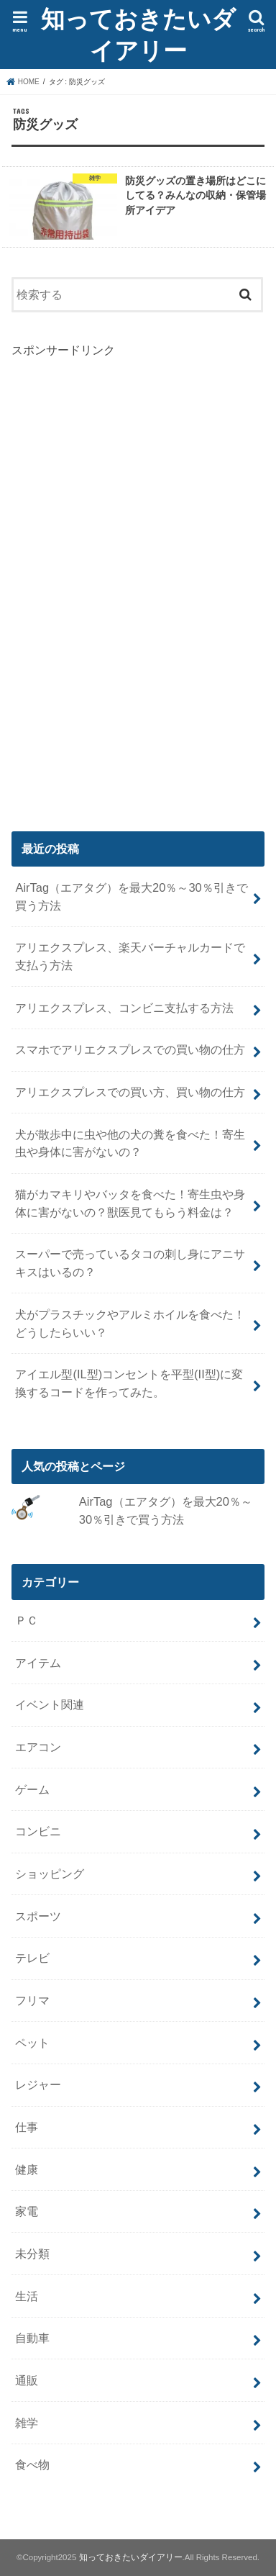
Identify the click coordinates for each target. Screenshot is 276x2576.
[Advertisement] (119, 575)
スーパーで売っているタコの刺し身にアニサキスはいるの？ (130, 1262)
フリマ (32, 2000)
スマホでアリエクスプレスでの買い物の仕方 (130, 1049)
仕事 (26, 2126)
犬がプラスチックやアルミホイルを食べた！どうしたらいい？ (130, 1323)
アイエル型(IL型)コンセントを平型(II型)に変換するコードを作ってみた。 (129, 1383)
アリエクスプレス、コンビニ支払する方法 (124, 1007)
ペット (32, 2042)
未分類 (32, 2253)
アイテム (38, 1662)
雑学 (26, 2422)
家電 (26, 2211)
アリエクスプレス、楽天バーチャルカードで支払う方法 (130, 956)
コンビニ (38, 1831)
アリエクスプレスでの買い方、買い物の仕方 (130, 1091)
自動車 (32, 2337)
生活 (26, 2296)
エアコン (38, 1746)
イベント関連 (49, 1704)
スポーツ (38, 1916)
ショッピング (49, 1873)
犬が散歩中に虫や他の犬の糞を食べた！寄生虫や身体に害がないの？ (130, 1143)
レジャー (38, 2084)
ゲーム (32, 1789)
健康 (26, 2169)
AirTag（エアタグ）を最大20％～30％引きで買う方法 (131, 896)
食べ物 (32, 2464)
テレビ (32, 1957)
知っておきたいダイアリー (138, 34)
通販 (26, 2380)
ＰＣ (26, 1620)
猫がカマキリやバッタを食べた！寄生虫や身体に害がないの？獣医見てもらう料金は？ (130, 1203)
